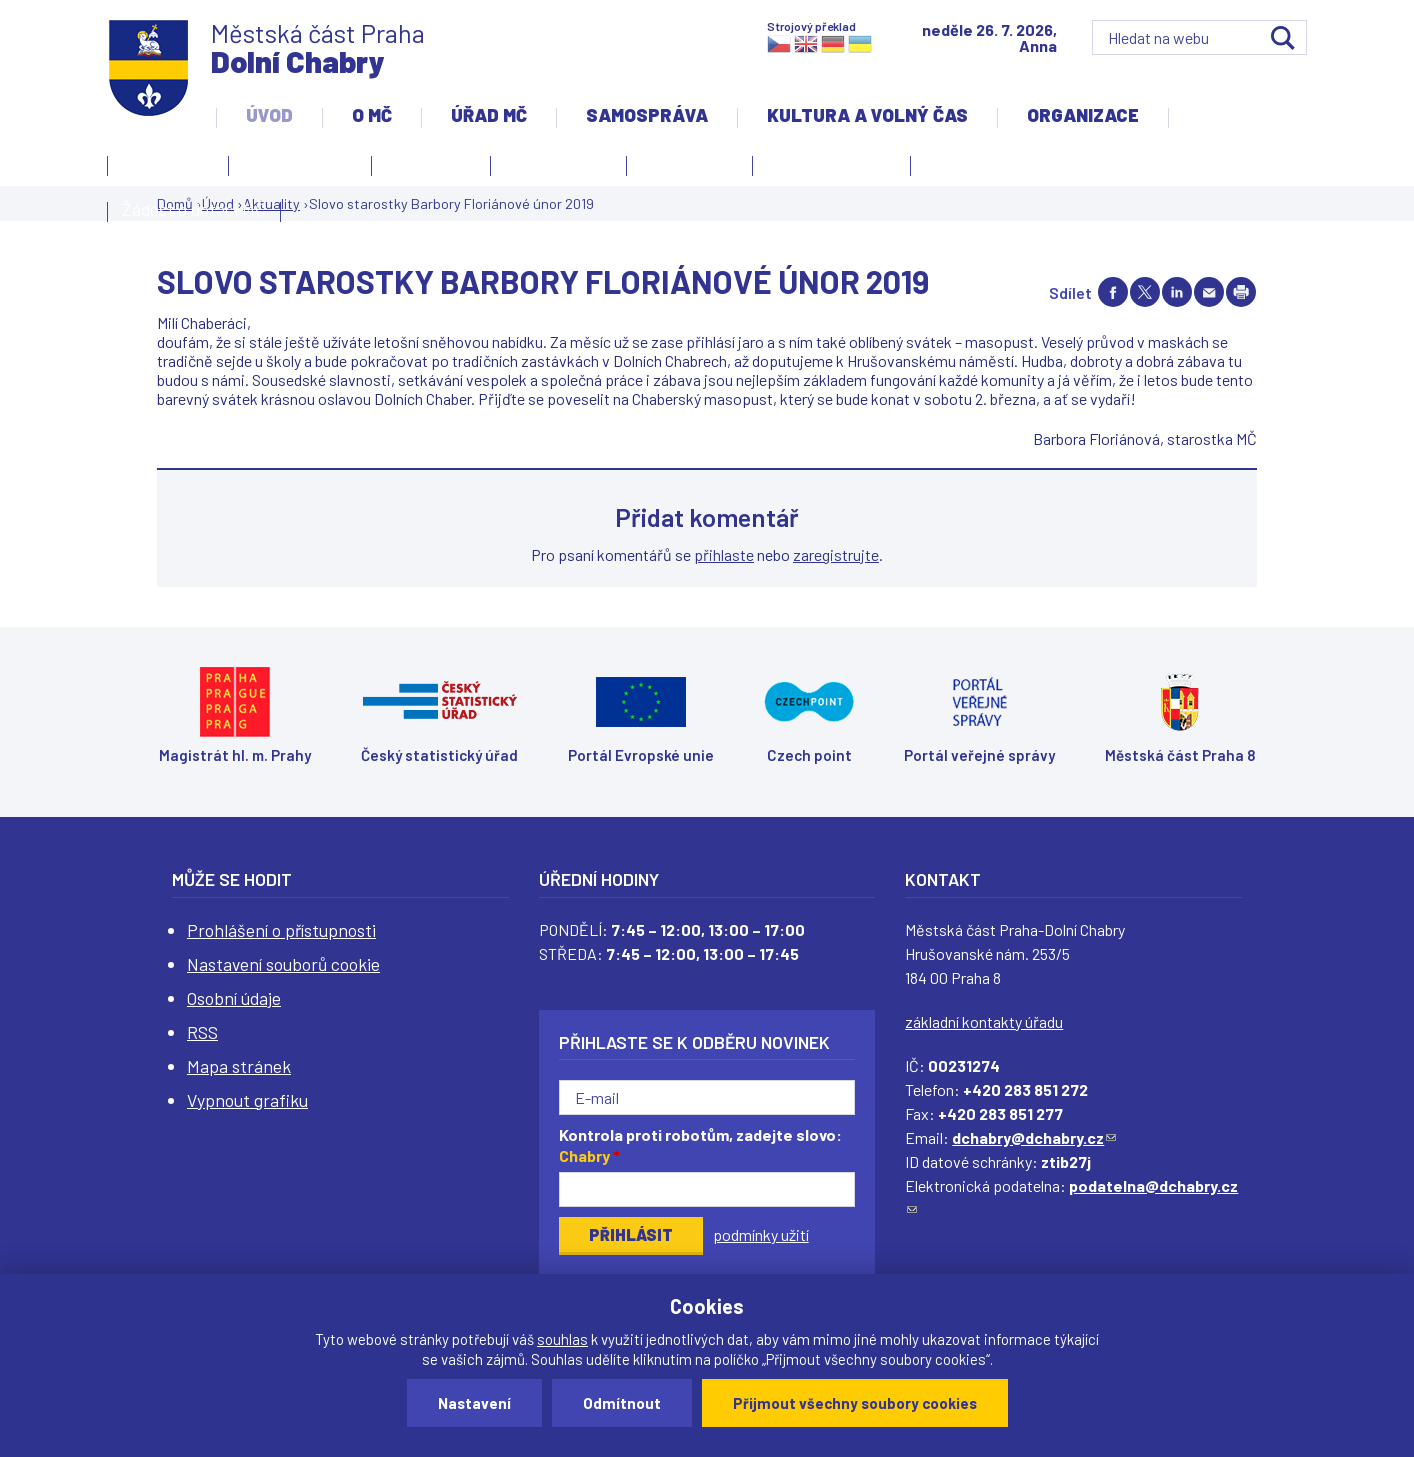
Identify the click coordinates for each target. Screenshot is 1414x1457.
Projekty (963, 169)
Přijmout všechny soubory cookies (855, 1403)
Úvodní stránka (300, 163)
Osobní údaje (234, 998)
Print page (1241, 292)
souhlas (562, 1339)
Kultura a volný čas (867, 115)
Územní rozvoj (826, 169)
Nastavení (474, 1403)
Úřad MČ (489, 115)
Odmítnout (622, 1403)
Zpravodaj (684, 169)
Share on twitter (1145, 292)
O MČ (372, 115)
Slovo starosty (558, 163)
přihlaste (724, 554)
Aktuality (426, 169)
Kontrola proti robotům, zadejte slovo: (700, 1145)
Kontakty (163, 169)
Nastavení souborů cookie (283, 964)
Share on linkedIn (1177, 292)
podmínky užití (761, 1234)
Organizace (1083, 115)
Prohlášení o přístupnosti (281, 930)
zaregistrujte (836, 554)
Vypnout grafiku (247, 1100)
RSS (202, 1032)
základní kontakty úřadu (984, 1021)
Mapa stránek (239, 1066)
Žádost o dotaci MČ (194, 209)
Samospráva (647, 115)
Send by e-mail (1209, 292)
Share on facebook (1113, 292)
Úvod (269, 115)
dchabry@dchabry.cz (1034, 1137)
